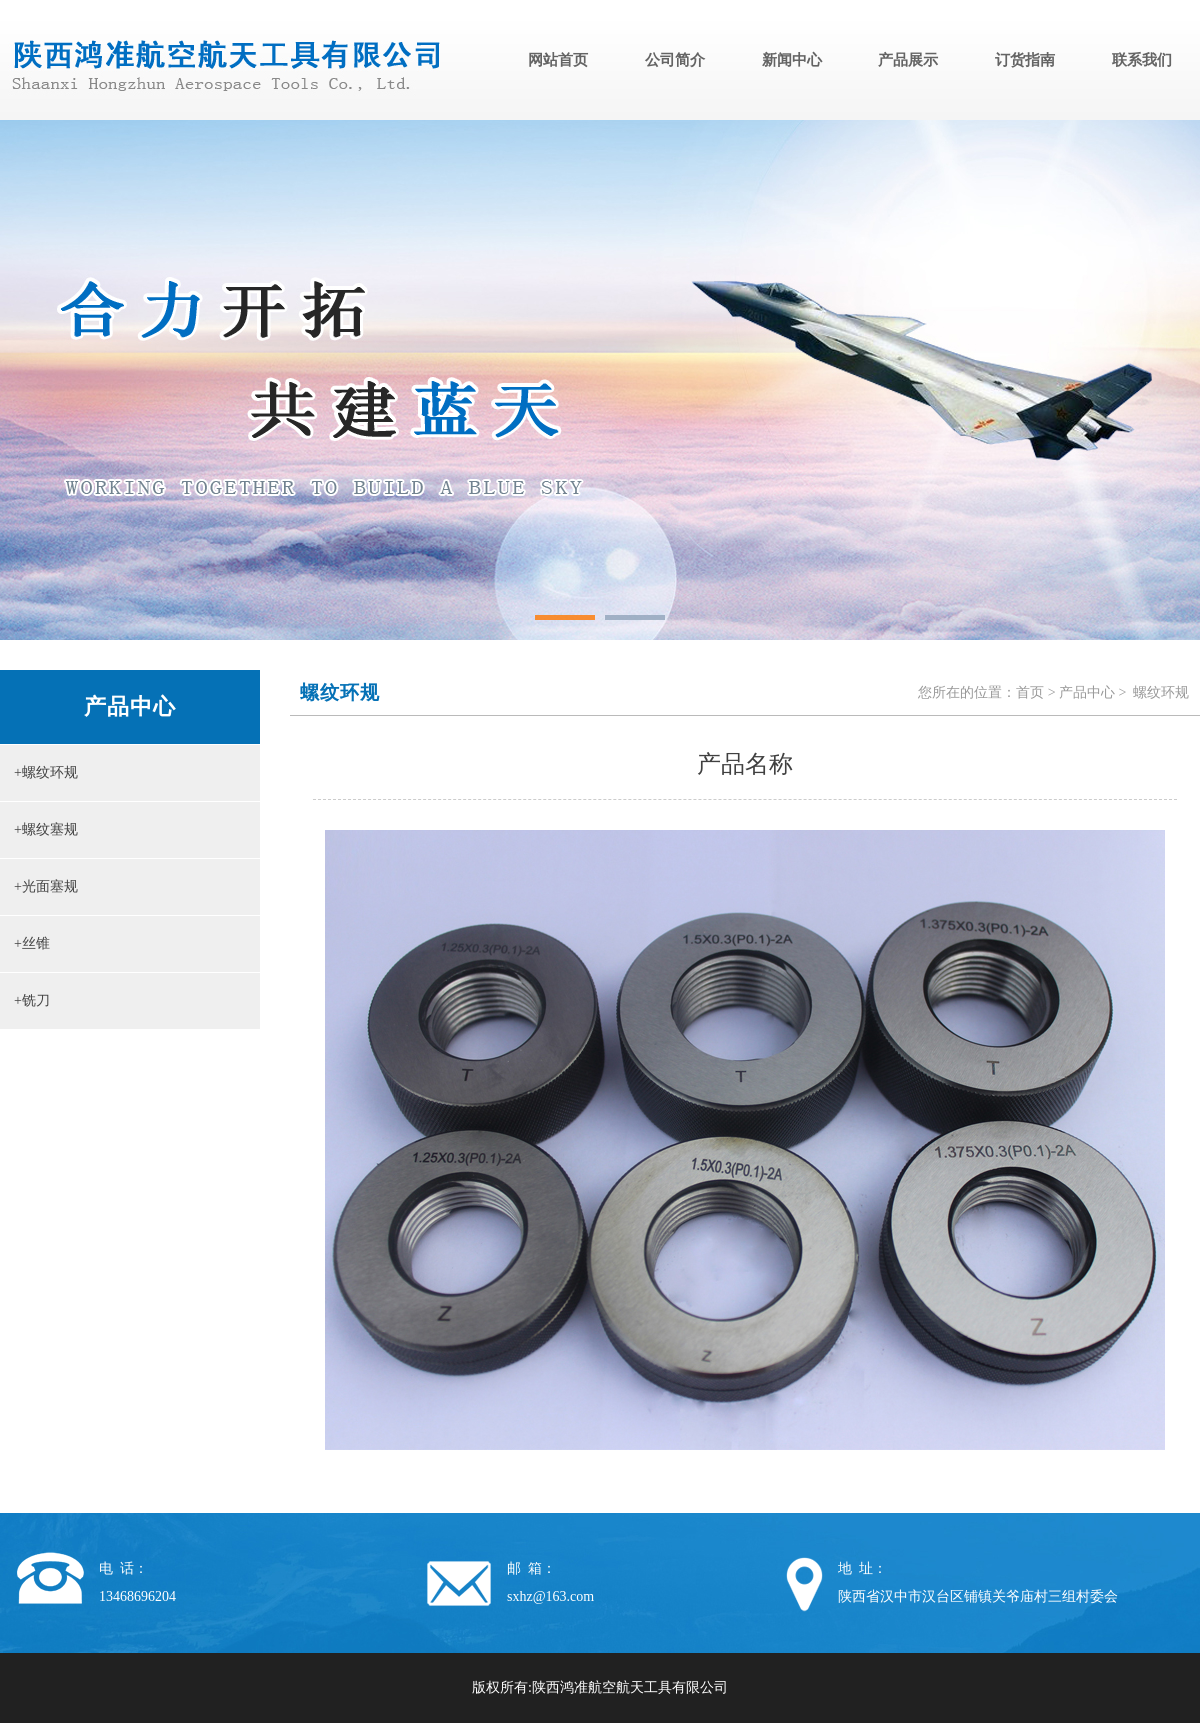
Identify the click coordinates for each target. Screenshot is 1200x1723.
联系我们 (1142, 60)
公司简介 (675, 60)
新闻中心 (792, 60)
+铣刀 (25, 1000)
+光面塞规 (39, 886)
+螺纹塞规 (39, 829)
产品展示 (908, 60)
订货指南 (1025, 60)
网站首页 (558, 60)
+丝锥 (25, 943)
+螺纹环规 (39, 772)
